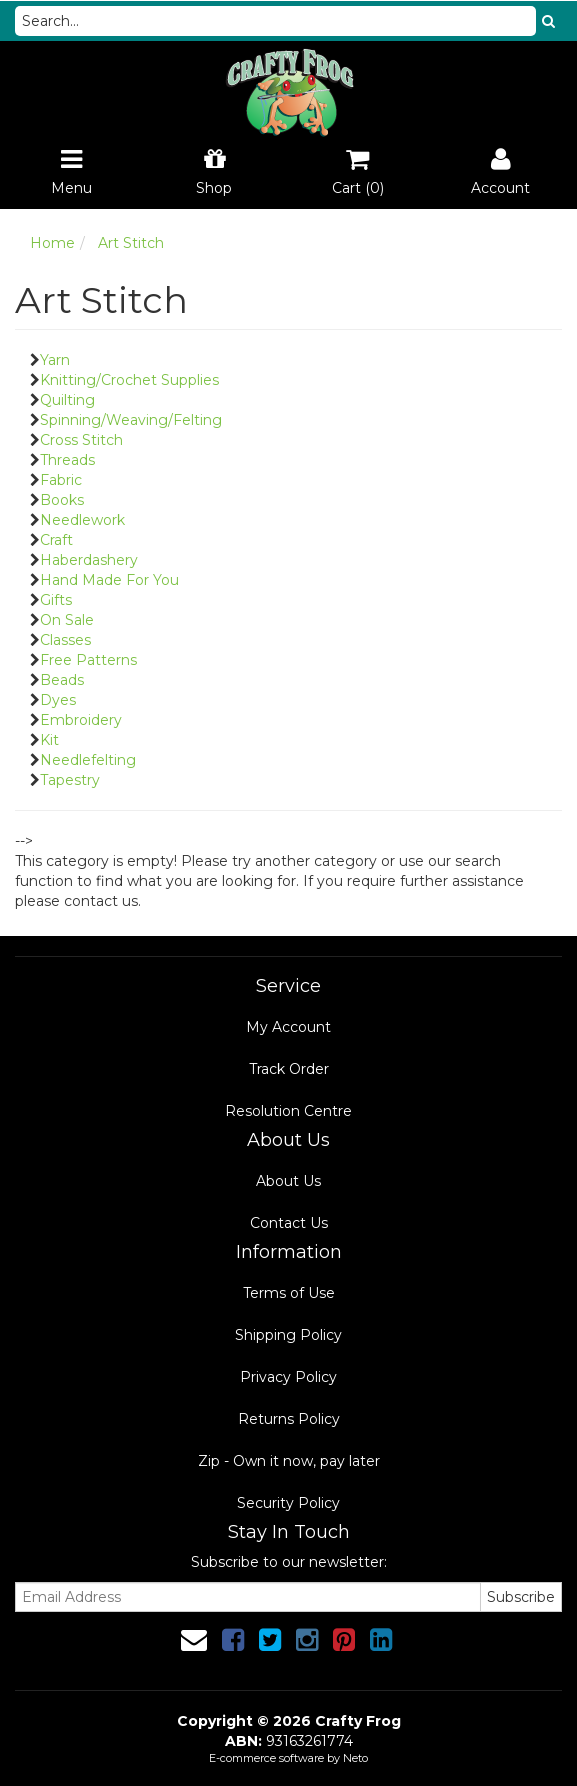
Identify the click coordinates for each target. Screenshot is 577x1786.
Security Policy (288, 1503)
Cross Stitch (81, 440)
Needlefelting (88, 760)
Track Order (289, 1069)
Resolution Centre (288, 1111)
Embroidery (81, 720)
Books (62, 500)
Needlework (82, 520)
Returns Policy (289, 1419)
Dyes (58, 700)
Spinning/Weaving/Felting (131, 420)
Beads (62, 680)
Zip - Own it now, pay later (289, 1461)
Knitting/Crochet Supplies (129, 380)
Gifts (56, 600)
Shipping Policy (288, 1335)
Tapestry (70, 780)
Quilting (67, 400)
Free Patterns (88, 660)
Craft (56, 540)
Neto (355, 1758)
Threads (67, 460)
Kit (49, 740)
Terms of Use (289, 1293)
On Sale (67, 620)
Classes (65, 640)
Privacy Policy (288, 1377)
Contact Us (289, 1223)
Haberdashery (89, 560)
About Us (288, 1181)
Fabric (61, 480)
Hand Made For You (109, 580)
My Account (288, 1027)
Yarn (55, 360)
